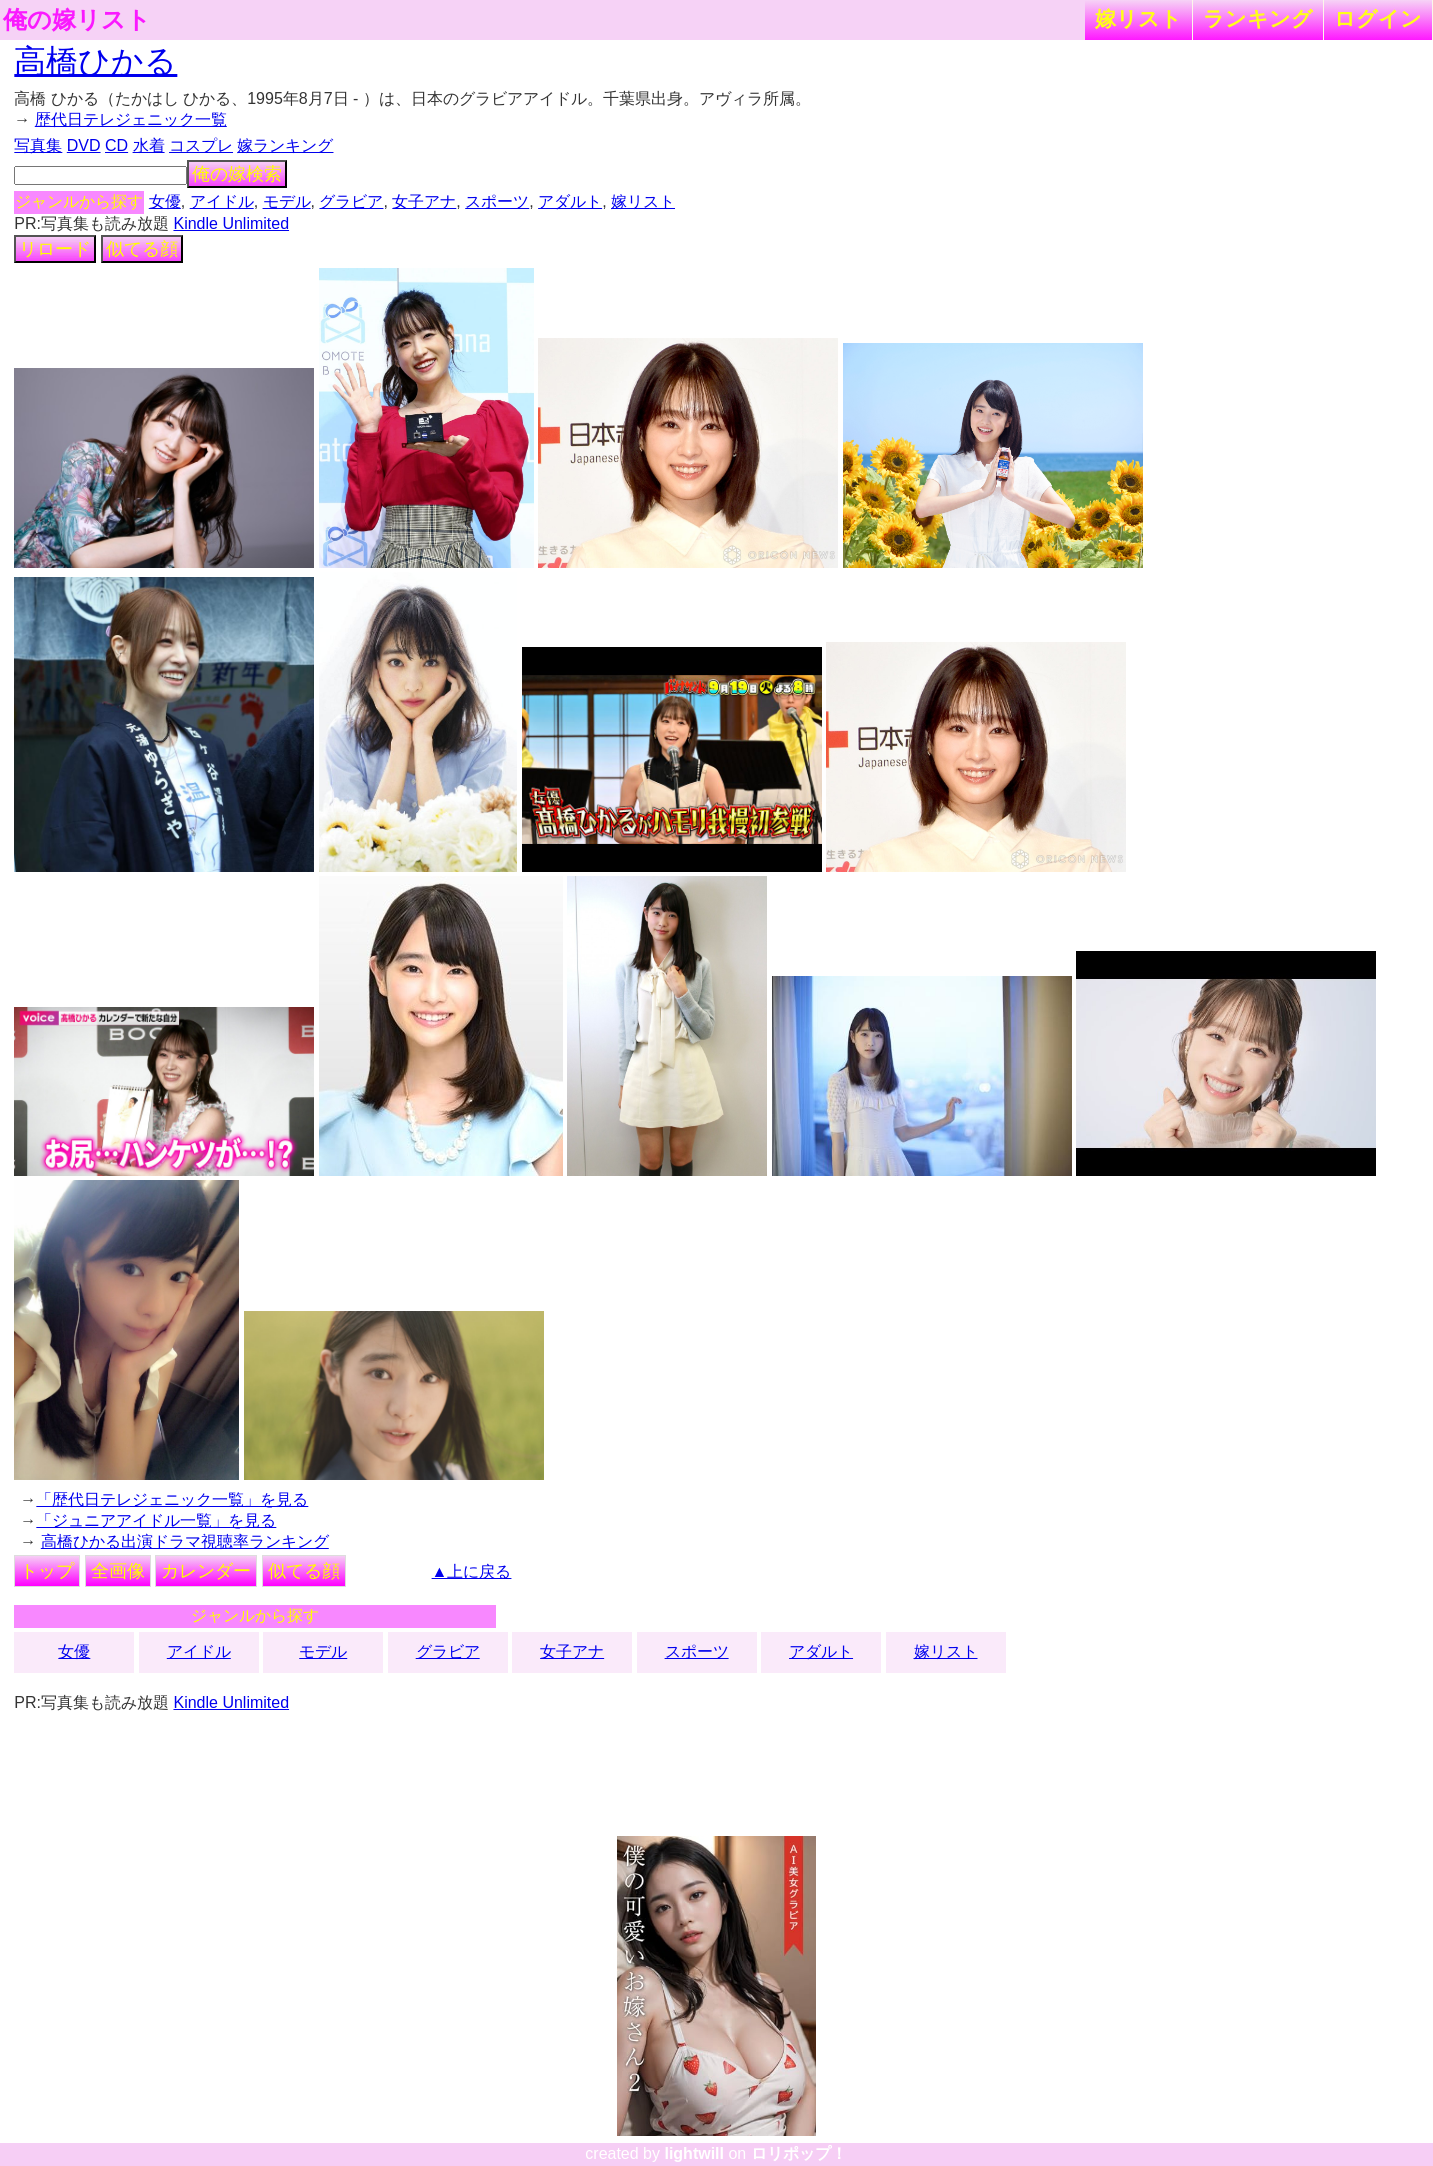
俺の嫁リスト (77, 20)
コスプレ (201, 145)
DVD (84, 145)
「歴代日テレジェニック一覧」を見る (172, 1499)
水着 (149, 145)
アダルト (570, 201)
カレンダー (206, 1571)
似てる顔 (142, 249)
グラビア (351, 201)
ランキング (1258, 18)
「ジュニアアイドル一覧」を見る (156, 1520)
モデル (287, 201)
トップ (47, 1571)
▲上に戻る (472, 1571)
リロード (55, 249)
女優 (165, 201)
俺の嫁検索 (237, 174)
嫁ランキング (285, 145)
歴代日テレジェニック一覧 (131, 119)
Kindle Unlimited (231, 223)
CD (116, 145)
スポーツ (497, 201)
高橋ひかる (95, 61)
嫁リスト (1138, 18)
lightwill (694, 2153)
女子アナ (424, 201)
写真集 (38, 145)
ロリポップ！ (799, 2153)
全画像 (118, 1571)
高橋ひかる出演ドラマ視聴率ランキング (185, 1541)
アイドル (222, 201)
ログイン (1378, 18)
